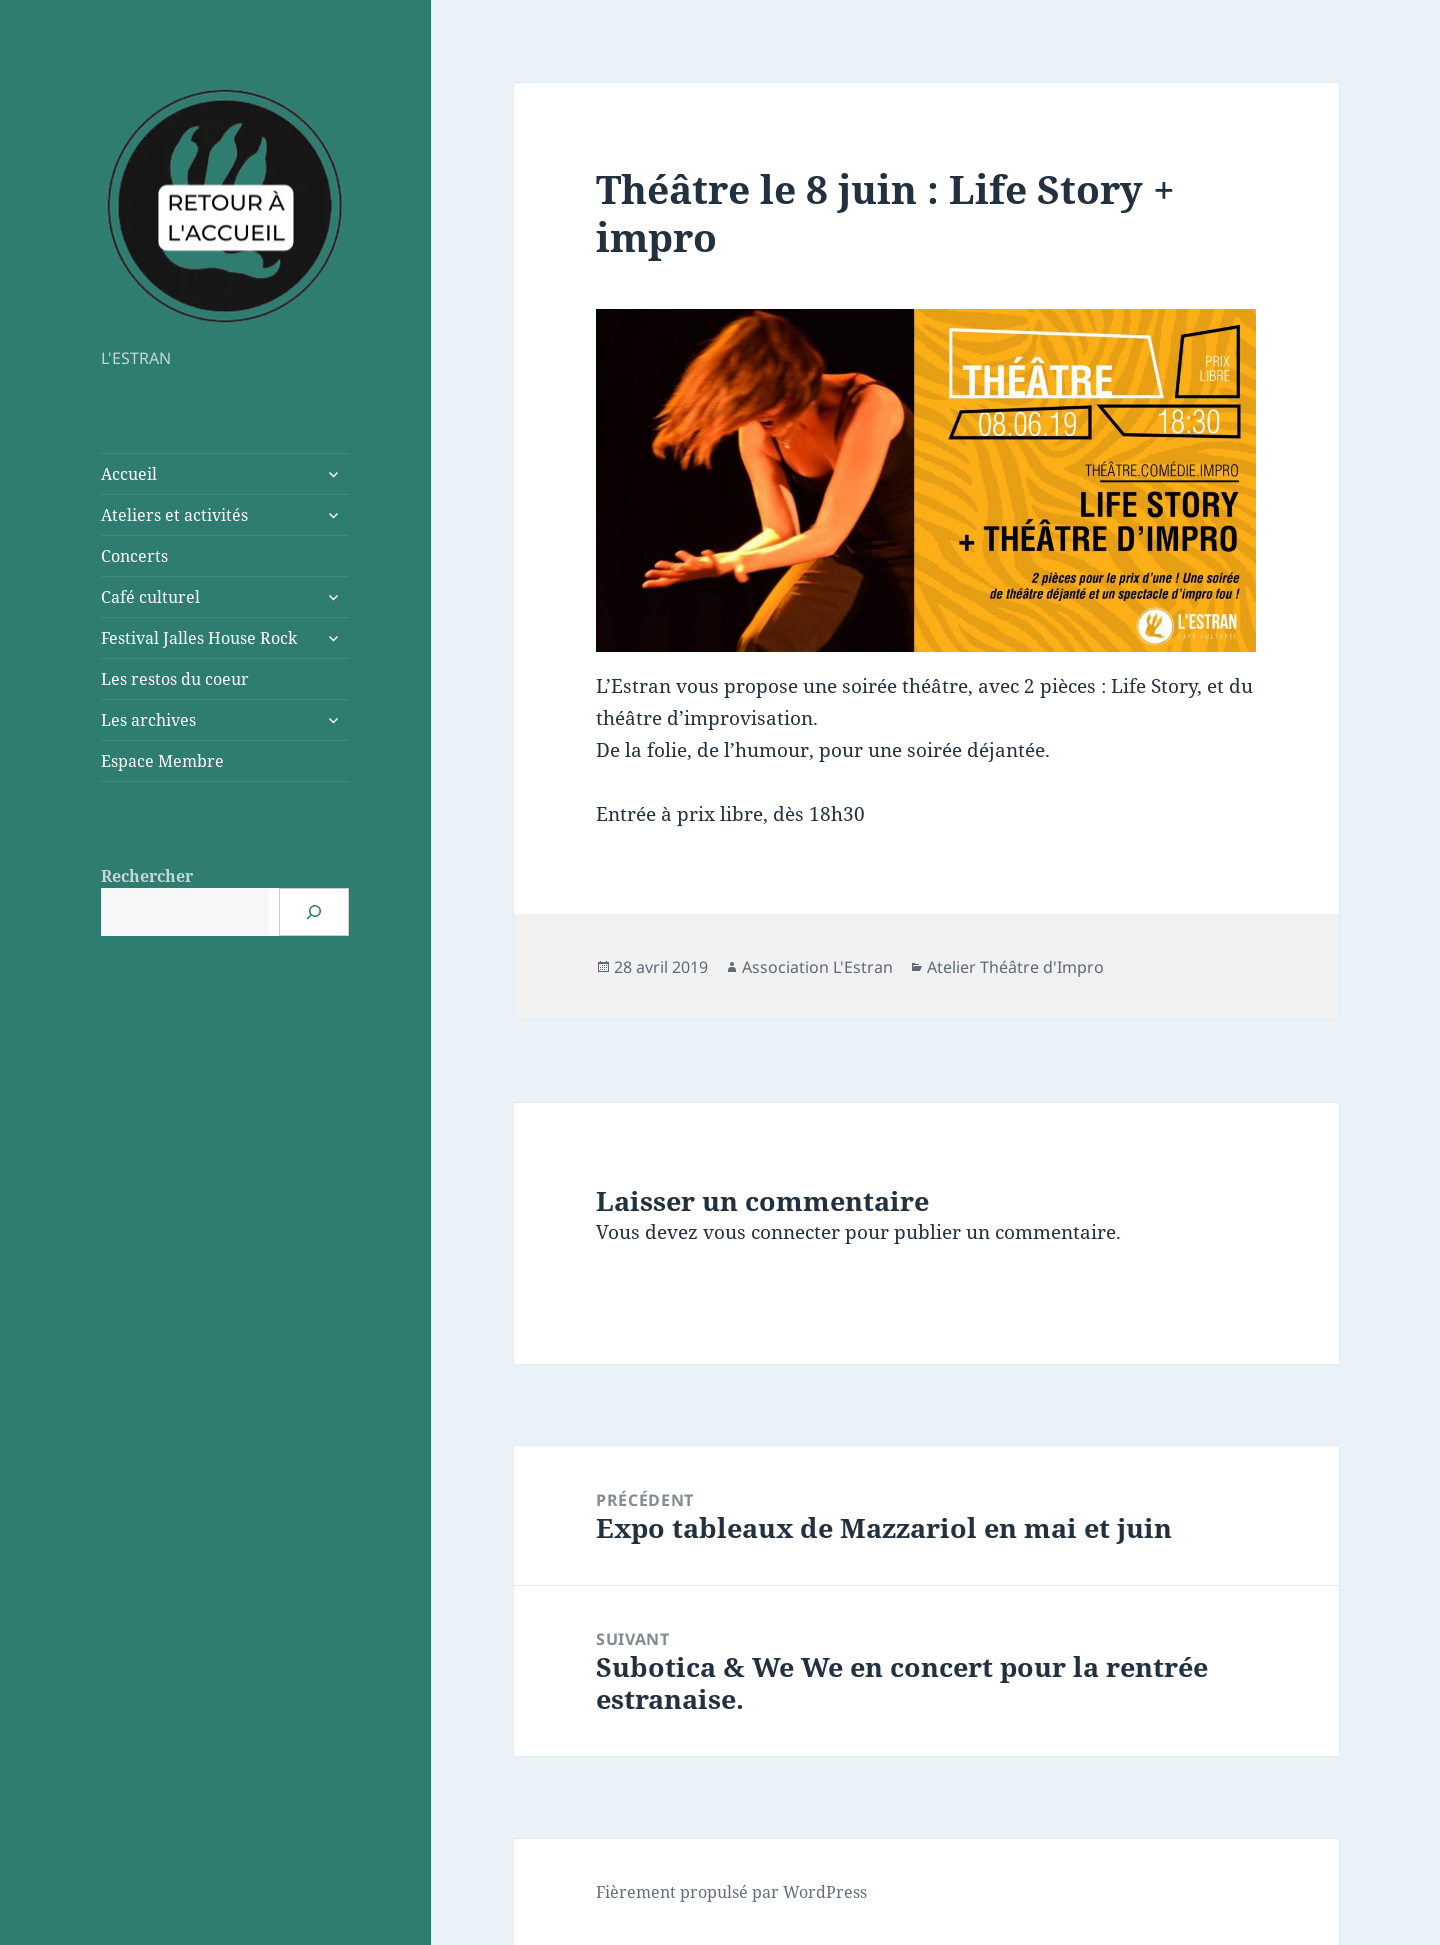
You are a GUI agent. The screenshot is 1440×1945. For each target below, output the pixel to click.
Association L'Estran (817, 967)
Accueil (129, 474)
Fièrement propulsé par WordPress (731, 1892)
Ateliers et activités (174, 515)
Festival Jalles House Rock (199, 638)
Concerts (134, 556)
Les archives (148, 720)
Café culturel (150, 597)
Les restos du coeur (175, 679)
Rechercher (147, 876)
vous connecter (771, 1232)
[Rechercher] (314, 912)
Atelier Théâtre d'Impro (1015, 967)
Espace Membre (162, 761)
